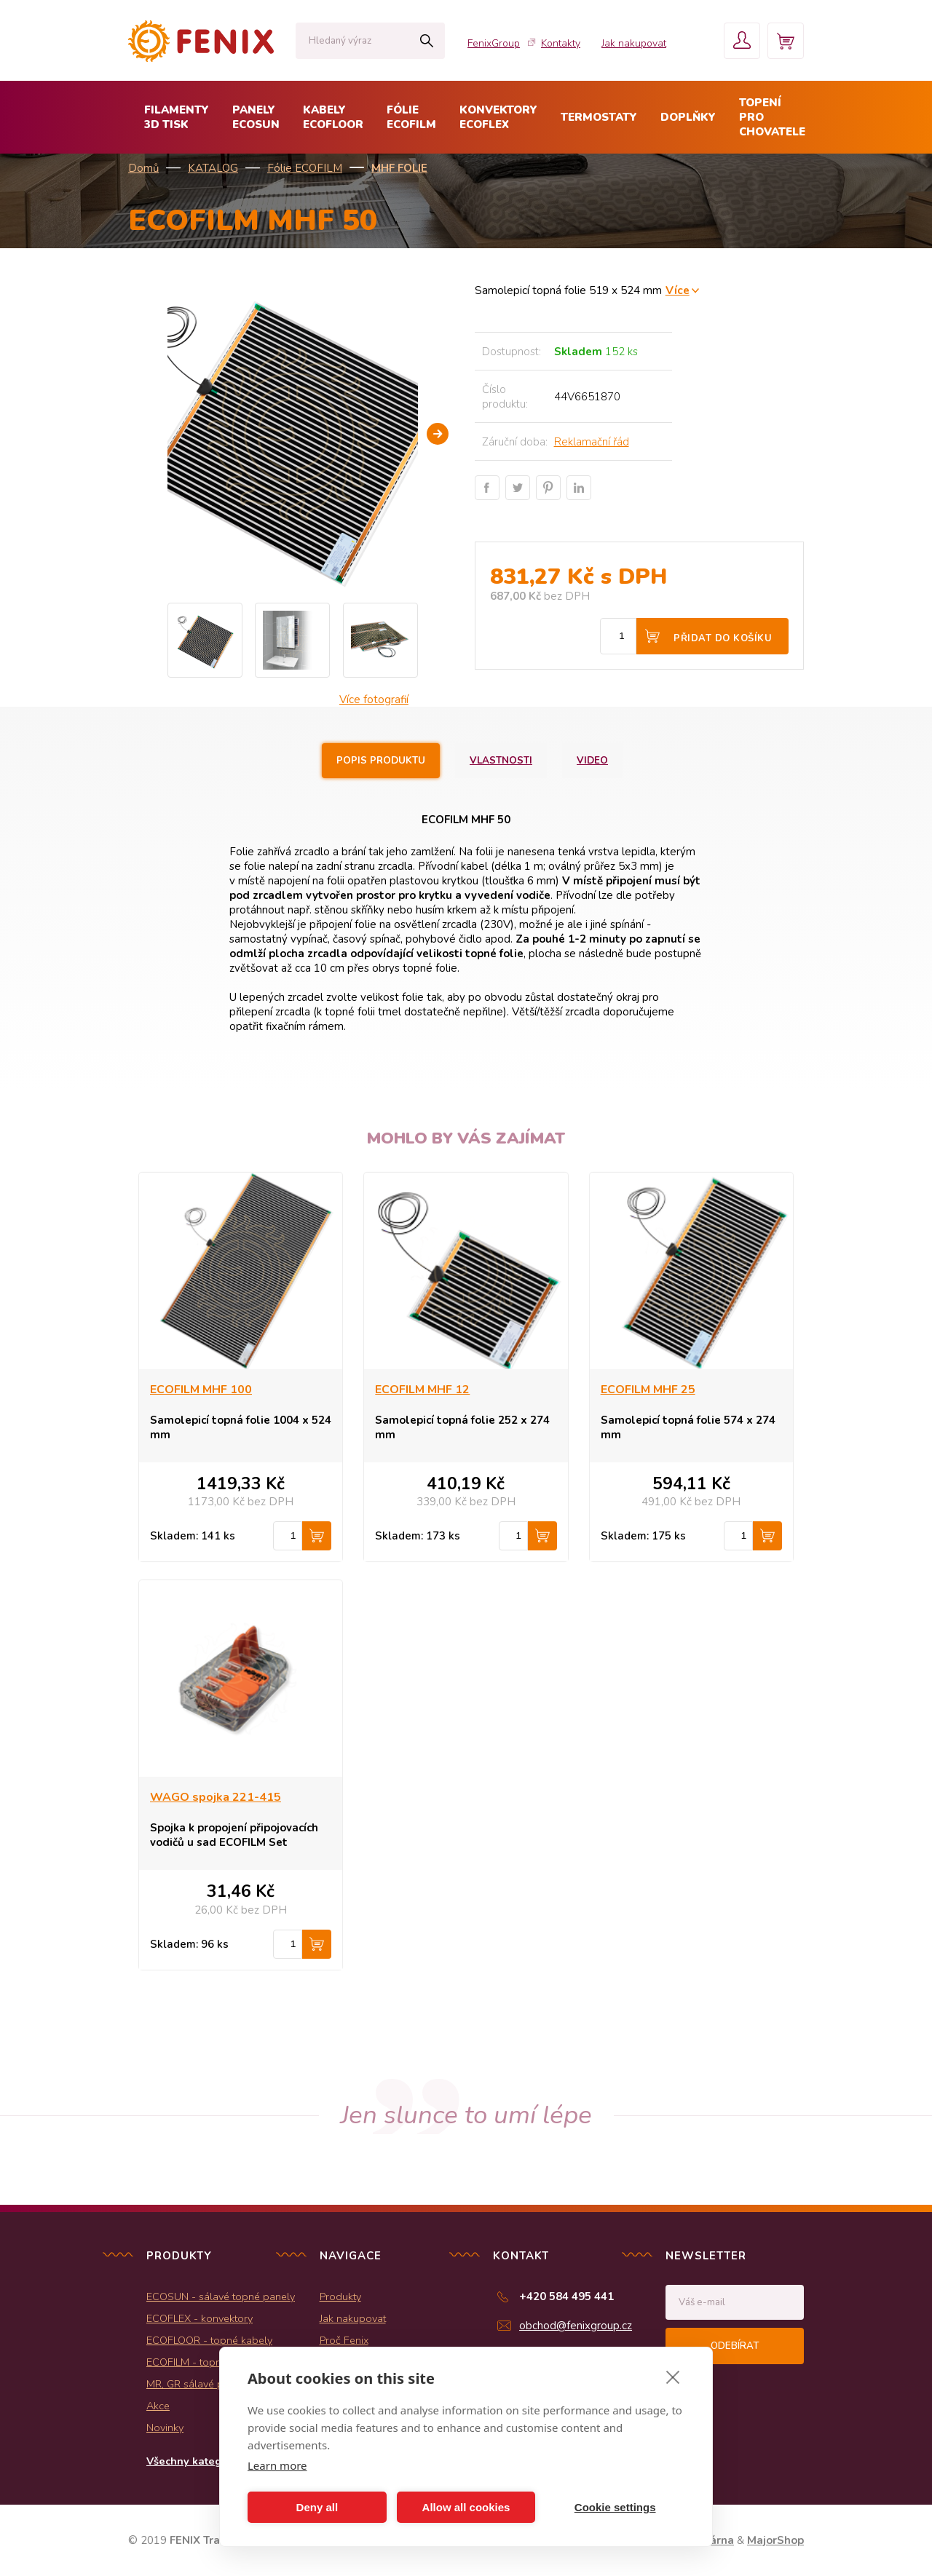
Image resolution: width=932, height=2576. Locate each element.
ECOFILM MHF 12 (422, 1390)
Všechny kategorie (194, 2461)
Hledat (426, 41)
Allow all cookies (466, 2507)
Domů (143, 168)
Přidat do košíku (723, 638)
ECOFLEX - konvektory (199, 2318)
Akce (158, 2405)
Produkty (340, 2296)
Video (592, 760)
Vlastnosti (501, 760)
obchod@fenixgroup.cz (575, 2325)
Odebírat (735, 2346)
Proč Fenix (344, 2340)
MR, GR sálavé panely (197, 2384)
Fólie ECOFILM (304, 168)
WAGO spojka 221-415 (215, 1797)
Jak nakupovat (633, 43)
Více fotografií (373, 699)
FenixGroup (493, 43)
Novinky (164, 2427)
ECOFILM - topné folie (198, 2362)
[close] (673, 2376)
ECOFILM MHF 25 (648, 1390)
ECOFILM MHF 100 (201, 1390)
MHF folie (399, 168)
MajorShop (775, 2540)
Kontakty (560, 43)
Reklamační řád (591, 442)
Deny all (317, 2507)
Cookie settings (615, 2507)
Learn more (277, 2465)
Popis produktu (380, 760)
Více (678, 290)
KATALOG (213, 168)
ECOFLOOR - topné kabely (209, 2340)
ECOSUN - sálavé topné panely (220, 2296)
